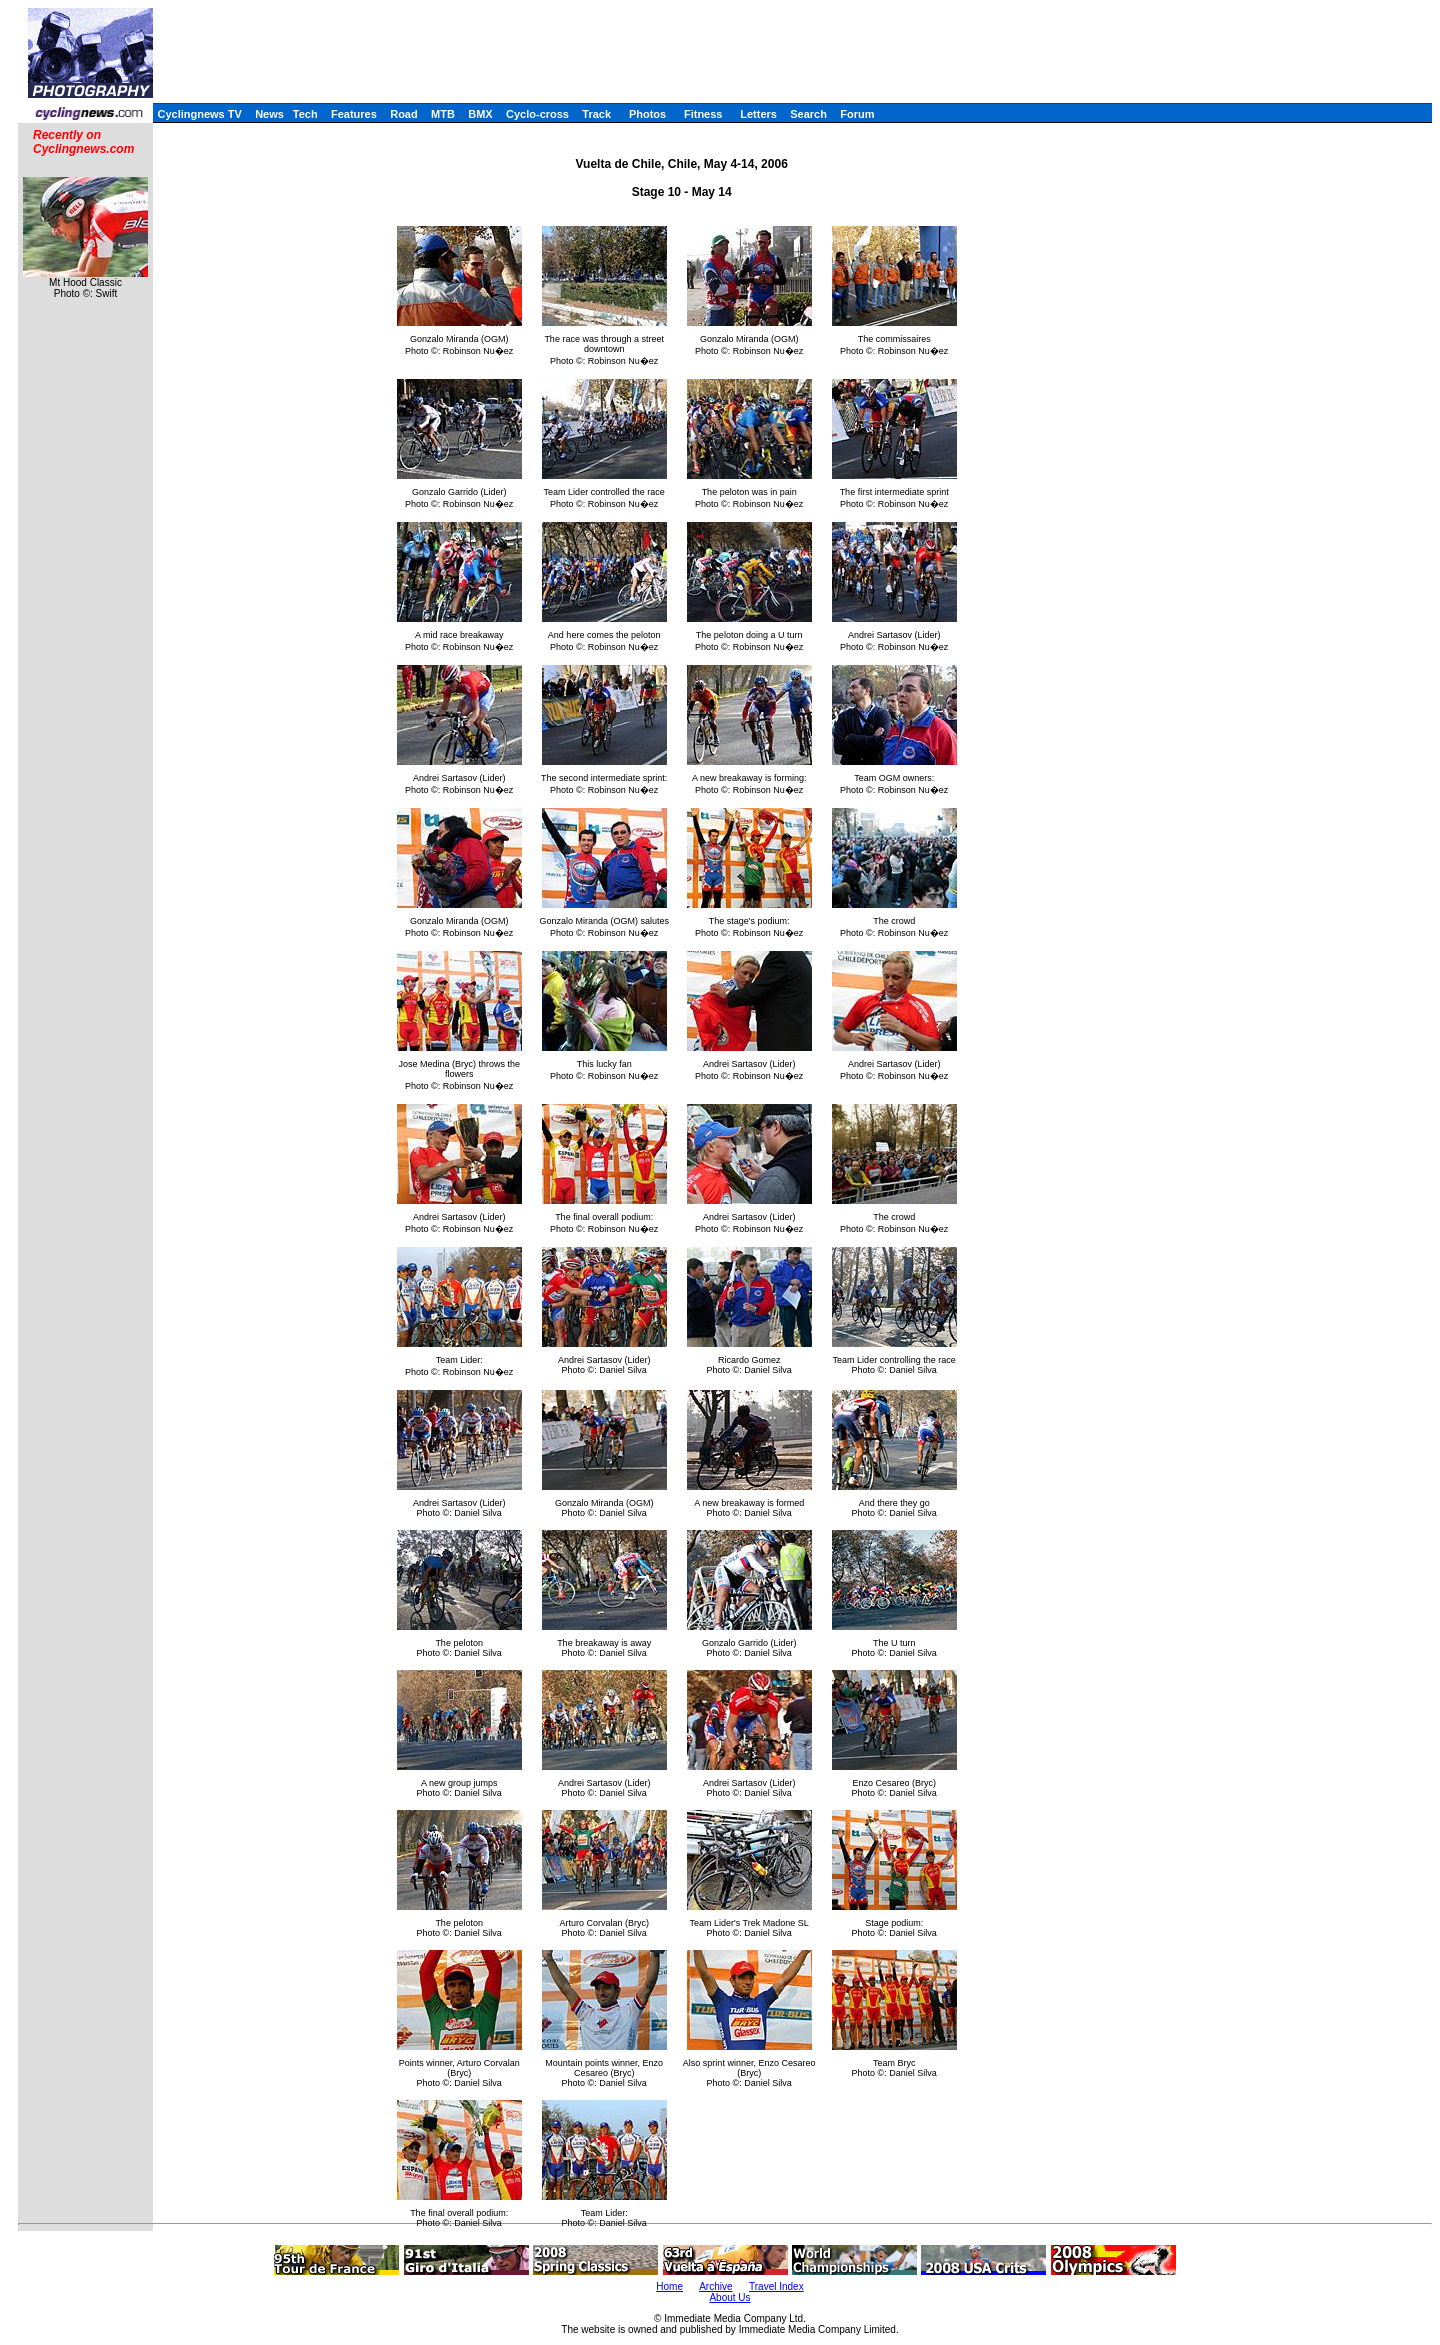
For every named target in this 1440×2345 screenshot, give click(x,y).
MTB (443, 114)
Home (669, 2286)
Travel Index (776, 2286)
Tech (305, 114)
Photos (647, 114)
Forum (857, 114)
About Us (729, 2297)
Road (404, 114)
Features (354, 114)
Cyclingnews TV (199, 114)
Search (808, 114)
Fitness (703, 114)
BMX (480, 114)
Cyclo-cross (537, 114)
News (269, 114)
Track (596, 114)
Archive (715, 2286)
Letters (758, 114)
